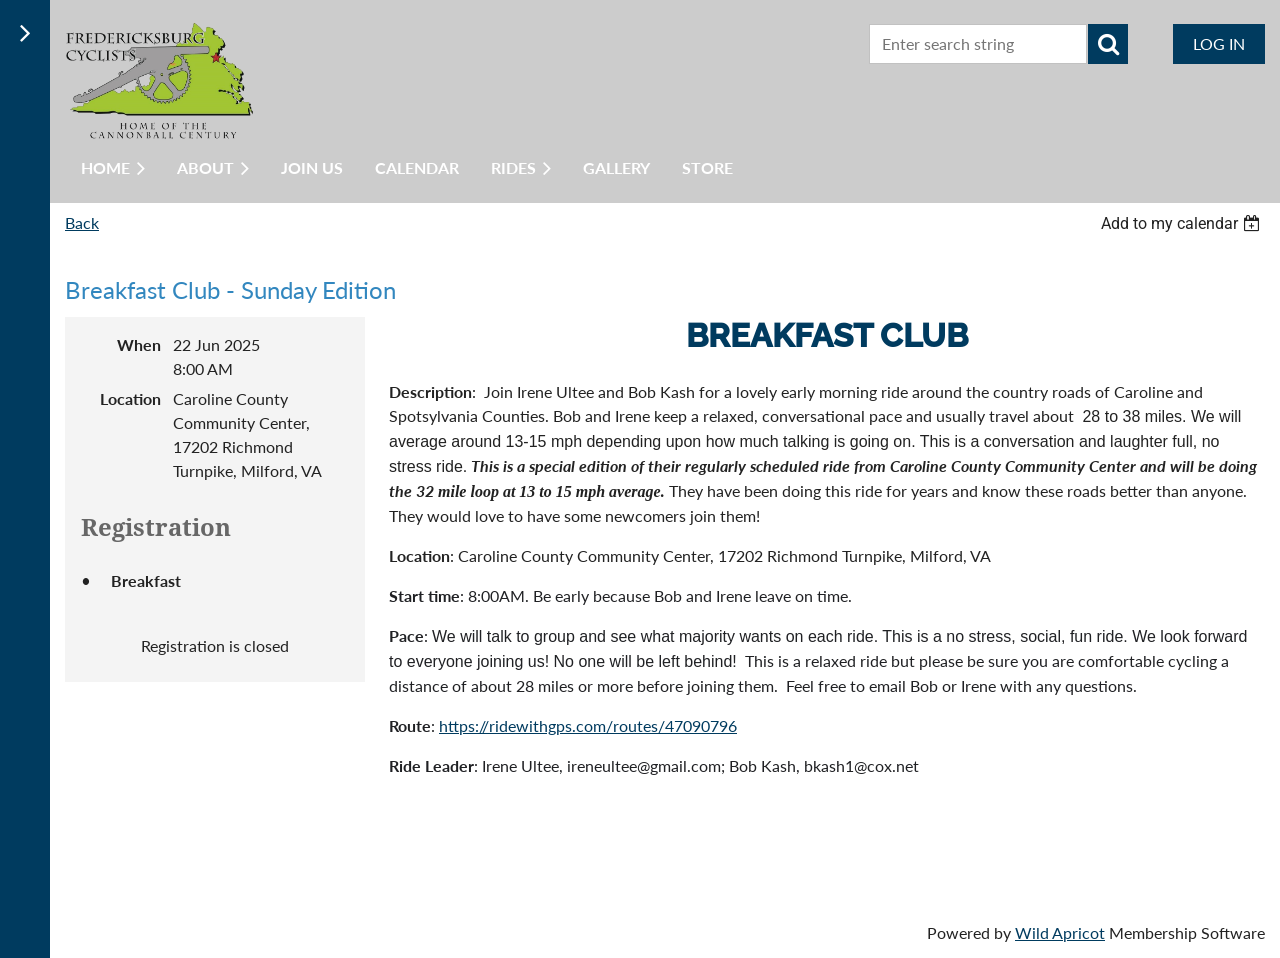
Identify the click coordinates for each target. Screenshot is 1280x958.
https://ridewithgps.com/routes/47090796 (588, 725)
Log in (1219, 43)
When (139, 344)
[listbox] (1183, 223)
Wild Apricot (1060, 932)
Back (82, 222)
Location (130, 398)
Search (1108, 44)
